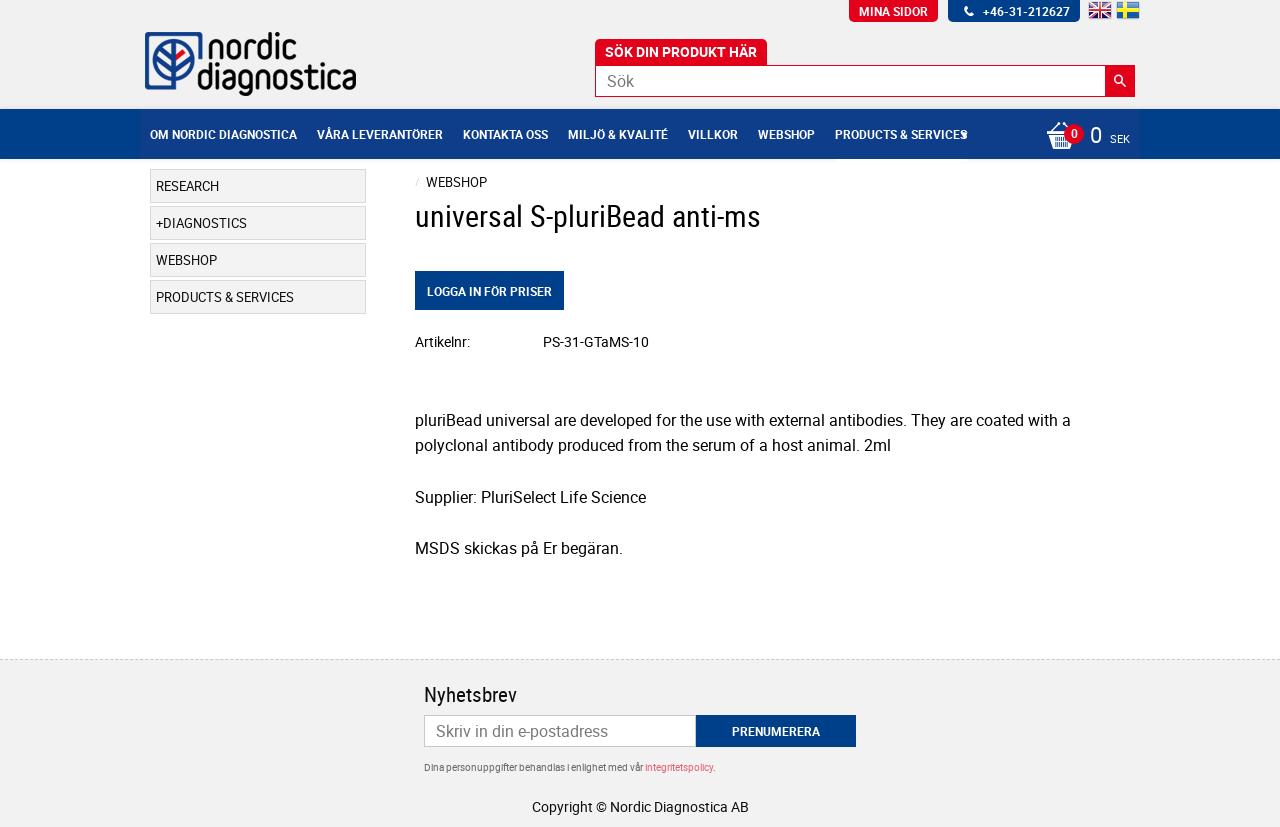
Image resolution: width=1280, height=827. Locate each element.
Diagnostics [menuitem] (205, 223)
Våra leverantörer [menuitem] (380, 134)
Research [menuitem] (187, 186)
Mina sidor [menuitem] (893, 11)
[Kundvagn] (1083, 137)
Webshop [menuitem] (786, 134)
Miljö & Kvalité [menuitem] (618, 134)
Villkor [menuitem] (713, 134)
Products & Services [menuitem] (901, 134)
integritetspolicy (679, 767)
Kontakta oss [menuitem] (505, 134)
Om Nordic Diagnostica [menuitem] (223, 134)
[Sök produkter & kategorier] (865, 81)
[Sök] (1120, 81)
